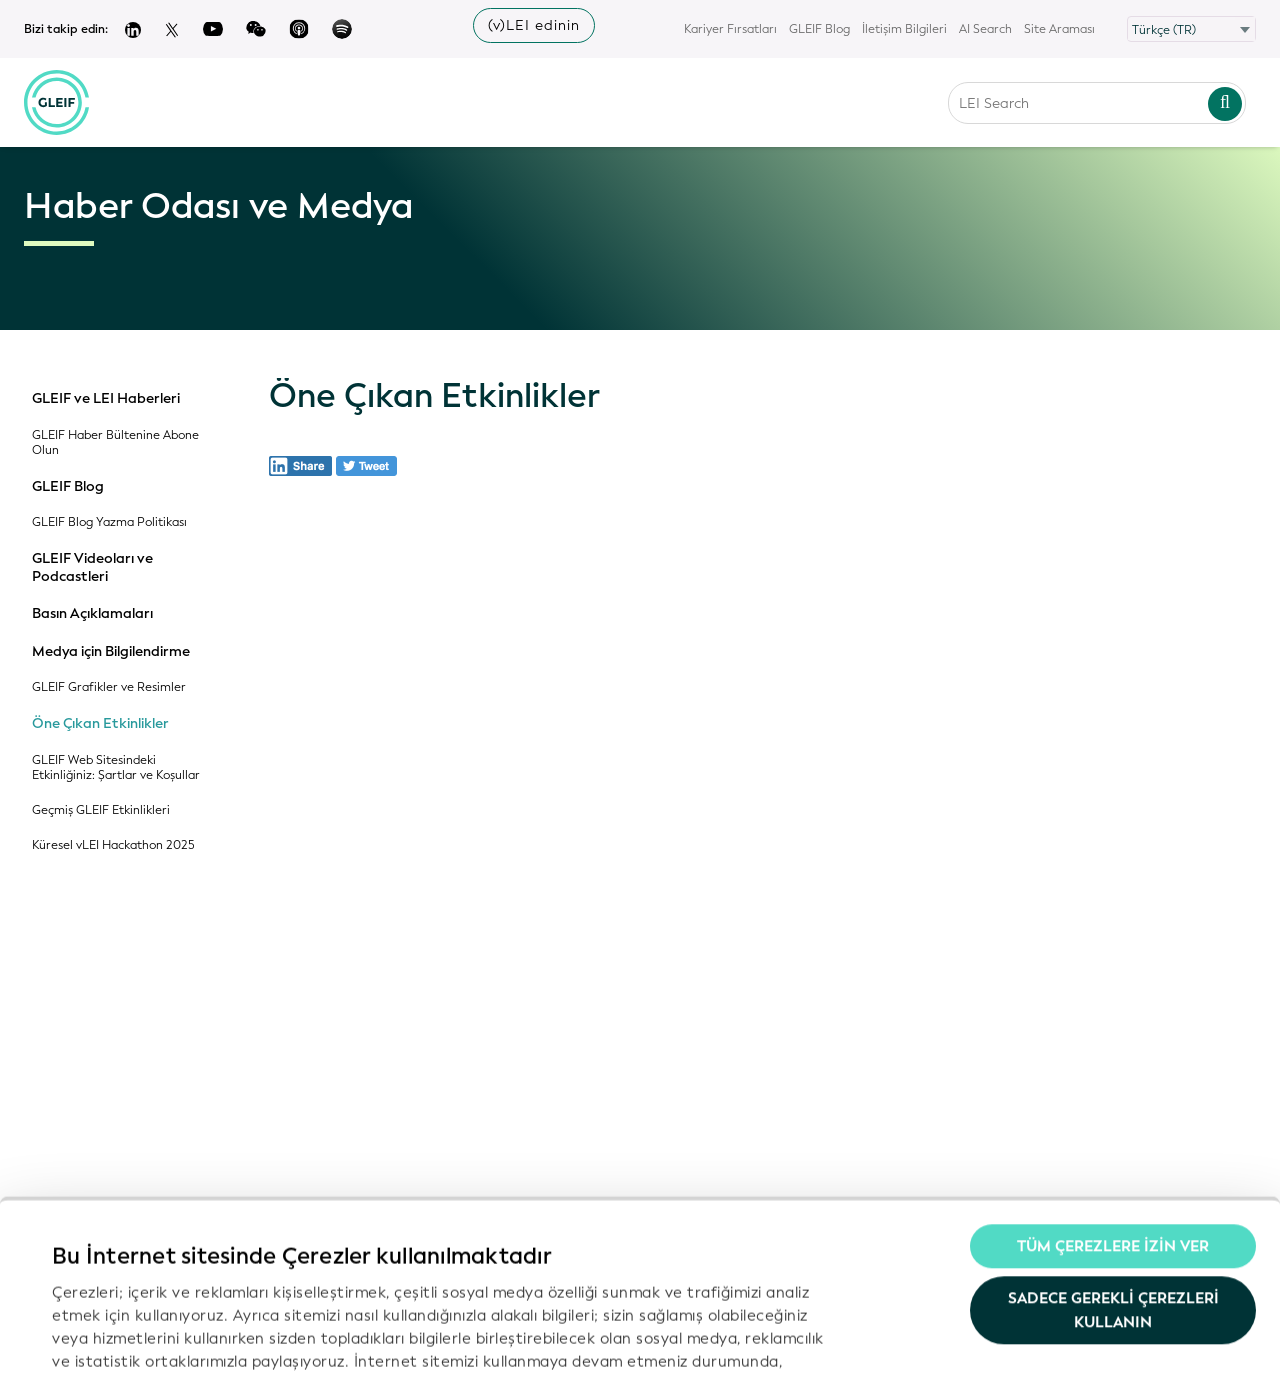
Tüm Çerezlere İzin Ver (1113, 1098)
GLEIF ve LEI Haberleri (106, 399)
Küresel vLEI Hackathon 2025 (113, 845)
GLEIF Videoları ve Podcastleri (92, 567)
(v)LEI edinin (534, 25)
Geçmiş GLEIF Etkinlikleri (101, 810)
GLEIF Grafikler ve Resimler (109, 687)
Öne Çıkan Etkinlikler (100, 724)
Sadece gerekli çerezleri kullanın (1113, 1161)
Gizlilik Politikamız (652, 1235)
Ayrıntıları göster (114, 1337)
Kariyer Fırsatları (730, 29)
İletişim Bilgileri (904, 29)
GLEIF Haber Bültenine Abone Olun (115, 443)
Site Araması (1059, 29)
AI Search (985, 29)
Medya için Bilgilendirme (111, 652)
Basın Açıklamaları (92, 614)
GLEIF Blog (819, 29)
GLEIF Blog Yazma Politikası (109, 522)
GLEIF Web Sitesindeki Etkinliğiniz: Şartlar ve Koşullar (116, 768)
